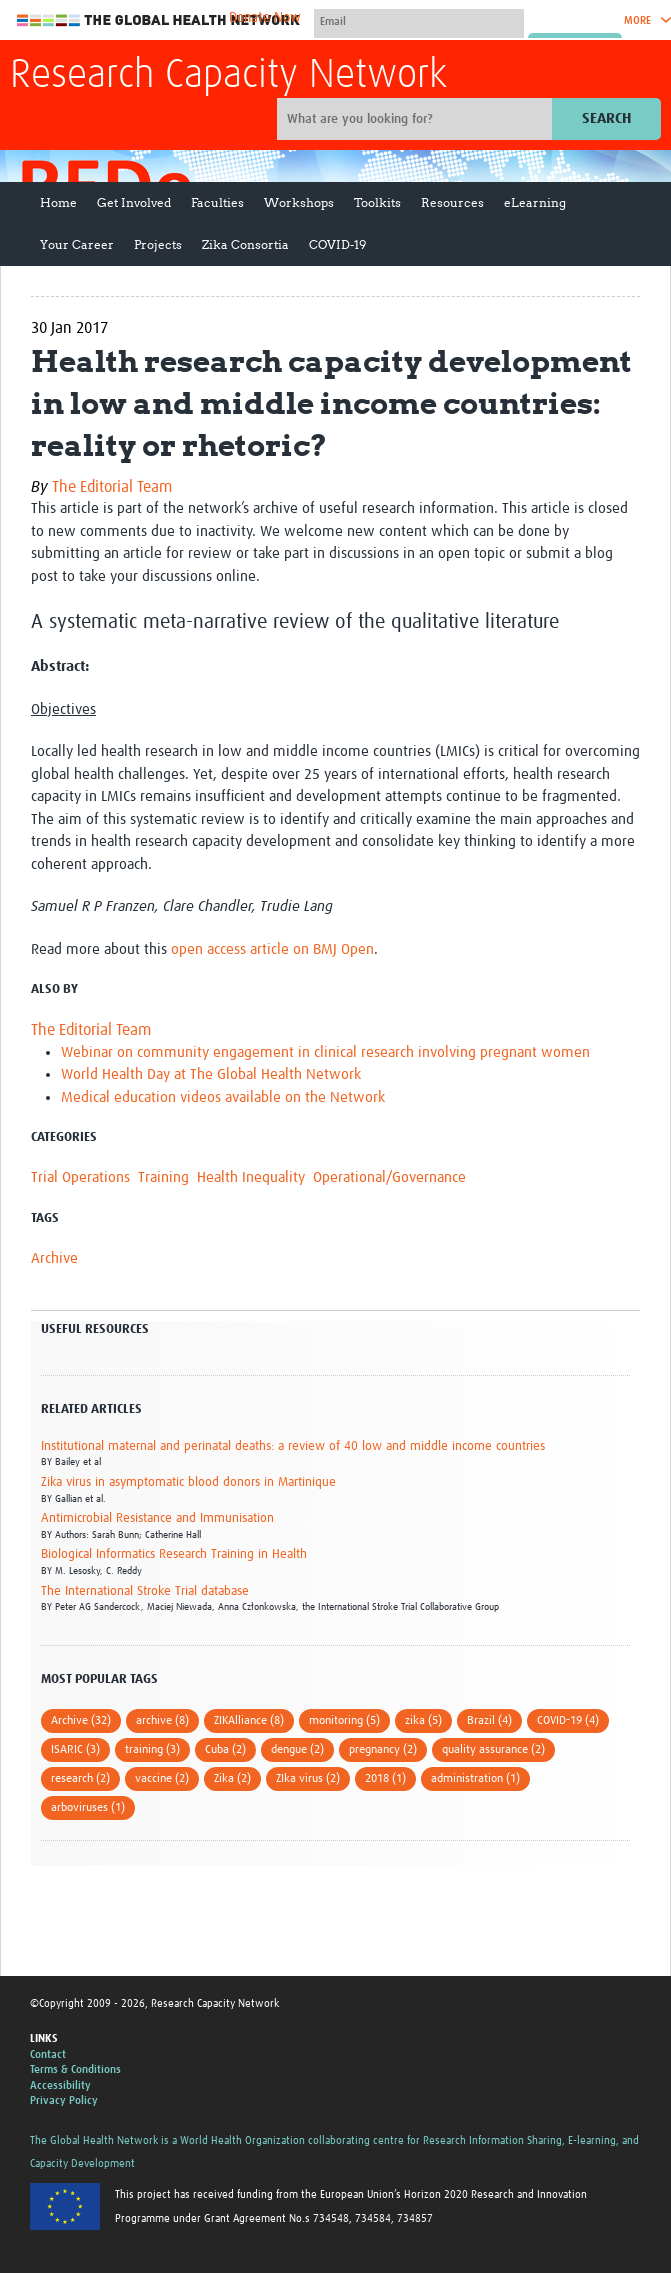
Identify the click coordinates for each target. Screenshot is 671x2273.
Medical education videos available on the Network (223, 1097)
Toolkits (377, 202)
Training (163, 1177)
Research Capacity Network (228, 76)
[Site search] (417, 119)
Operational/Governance (389, 1177)
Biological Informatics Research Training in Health (174, 1554)
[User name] (419, 21)
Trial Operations (80, 1177)
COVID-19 (337, 244)
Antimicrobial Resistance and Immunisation (157, 1518)
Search (606, 118)
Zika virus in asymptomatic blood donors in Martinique (188, 1482)
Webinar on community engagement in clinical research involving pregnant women (325, 1052)
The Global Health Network (159, 20)
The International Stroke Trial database (145, 1591)
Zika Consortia (245, 244)
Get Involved (134, 202)
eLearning (535, 202)
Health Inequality (251, 1177)
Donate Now (265, 18)
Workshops (299, 202)
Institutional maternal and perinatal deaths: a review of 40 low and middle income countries (293, 1446)
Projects (158, 244)
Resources (452, 202)
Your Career (77, 244)
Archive (54, 1258)
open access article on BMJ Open (272, 949)
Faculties (217, 202)
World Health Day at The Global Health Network (211, 1074)
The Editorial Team (112, 487)
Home (58, 202)
